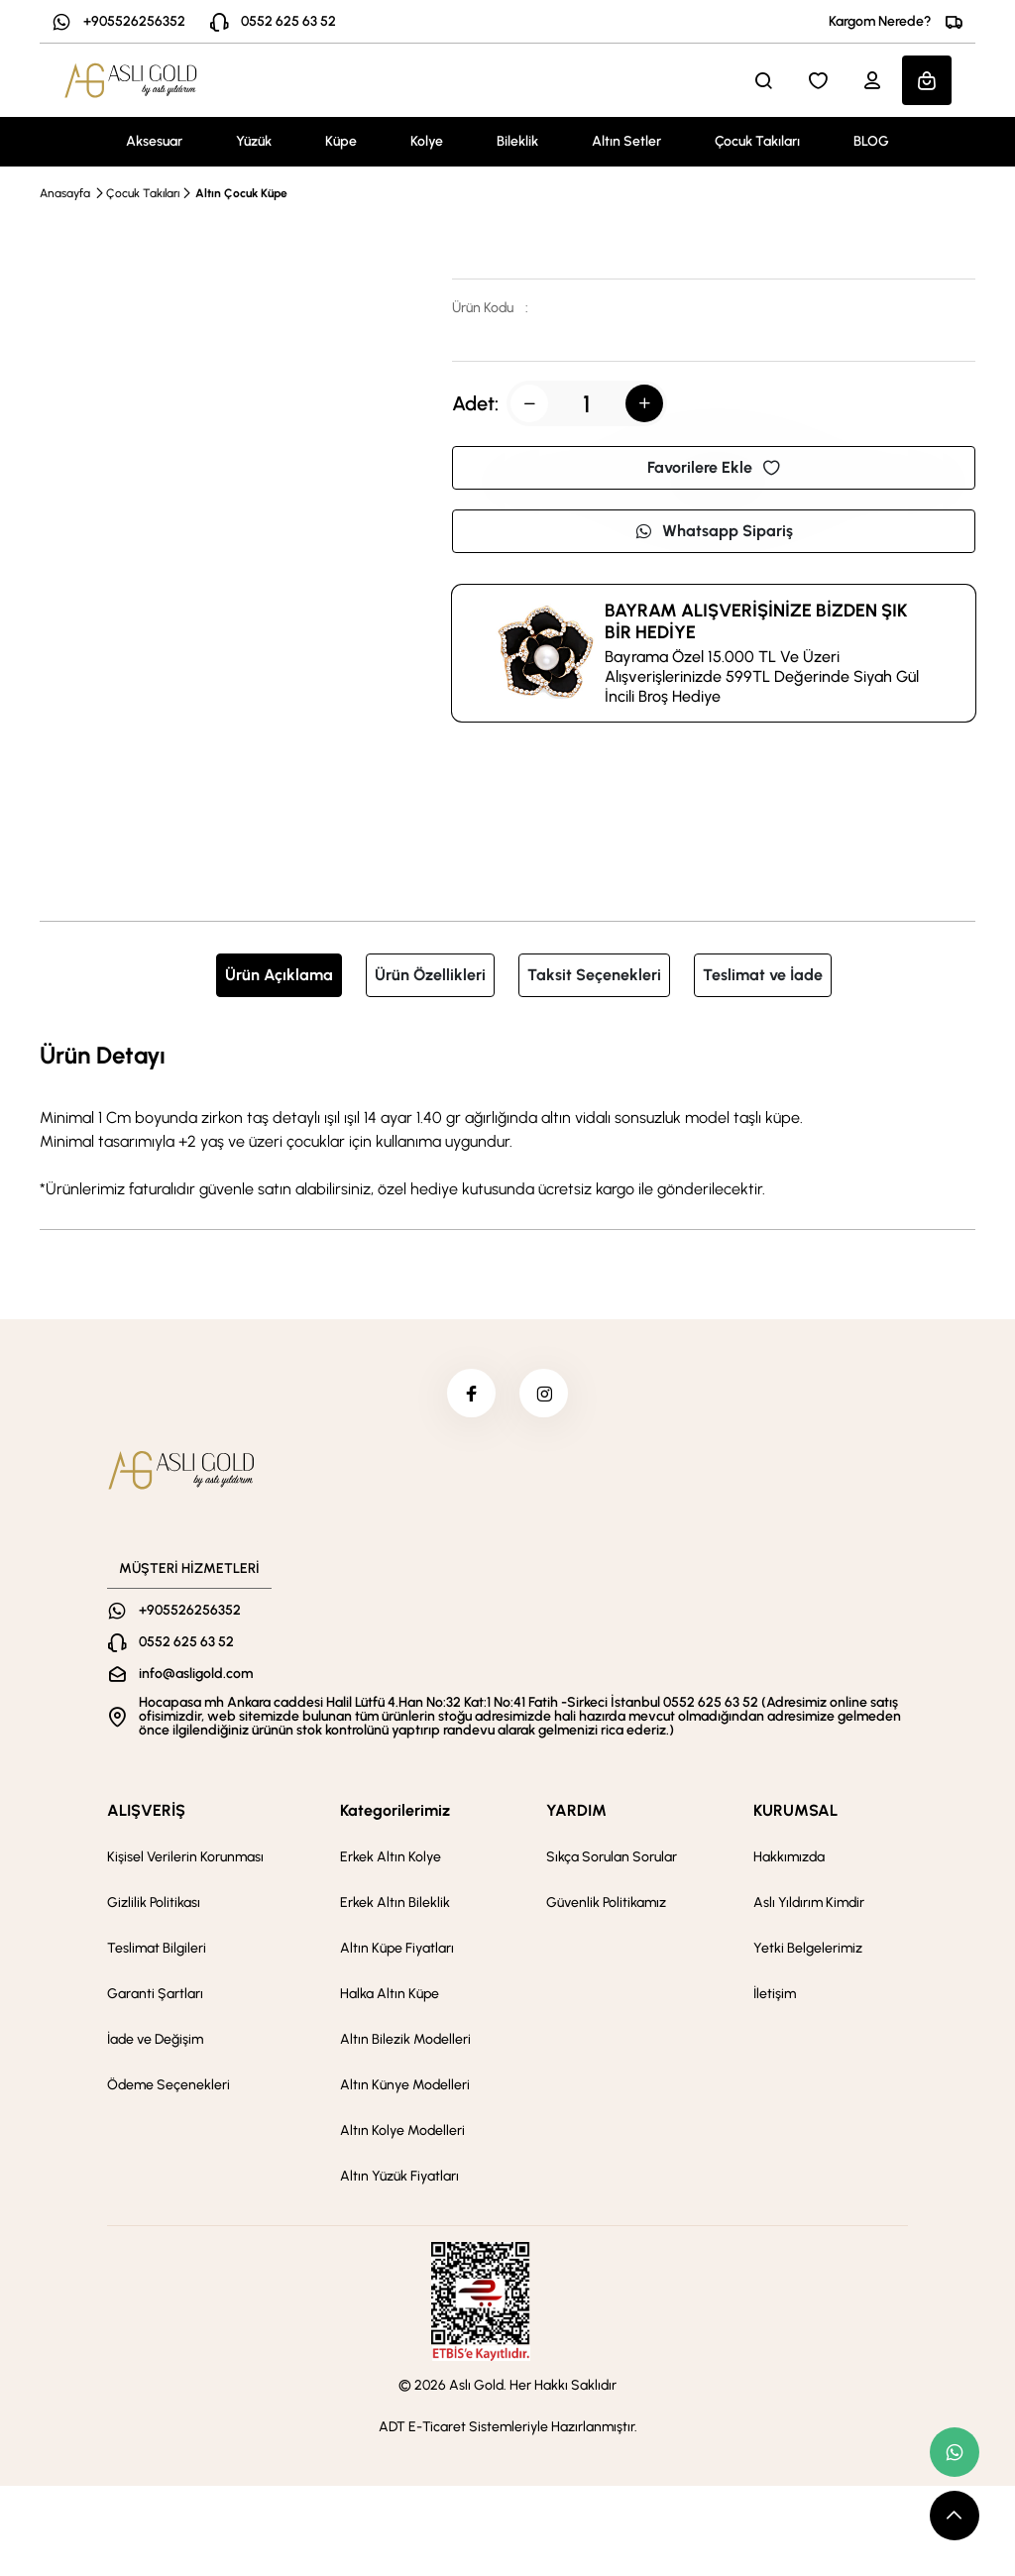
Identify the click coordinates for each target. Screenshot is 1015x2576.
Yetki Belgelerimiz (807, 1949)
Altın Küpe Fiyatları (397, 1949)
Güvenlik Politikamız (606, 1903)
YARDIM (576, 1811)
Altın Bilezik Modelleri (405, 2040)
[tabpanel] (507, 1119)
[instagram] (544, 1393)
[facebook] (471, 1393)
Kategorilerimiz (395, 1811)
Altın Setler (626, 141)
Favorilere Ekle (713, 467)
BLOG (871, 141)
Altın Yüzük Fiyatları (399, 2177)
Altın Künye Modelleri (405, 2085)
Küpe (341, 141)
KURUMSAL (795, 1811)
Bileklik (517, 141)
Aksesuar (154, 141)
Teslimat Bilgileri (156, 1949)
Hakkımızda (789, 1857)
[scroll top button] (954, 2515)
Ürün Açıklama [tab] (279, 974)
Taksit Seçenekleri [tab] (594, 974)
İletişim (774, 1994)
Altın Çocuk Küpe (241, 193)
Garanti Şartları (155, 1994)
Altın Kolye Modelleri (402, 2131)
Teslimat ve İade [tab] (763, 974)
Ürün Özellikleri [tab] (430, 974)
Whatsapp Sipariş (713, 530)
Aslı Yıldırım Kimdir (808, 1903)
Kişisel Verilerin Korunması (185, 1857)
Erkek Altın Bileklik (395, 1903)
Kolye (426, 141)
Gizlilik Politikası (153, 1903)
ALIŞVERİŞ (146, 1811)
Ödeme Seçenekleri (168, 2085)
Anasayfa (65, 193)
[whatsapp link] (954, 2452)
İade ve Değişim (155, 2040)
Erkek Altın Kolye (390, 1857)
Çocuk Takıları (757, 141)
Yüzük (254, 141)
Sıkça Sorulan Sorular (611, 1857)
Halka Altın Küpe (389, 1994)
